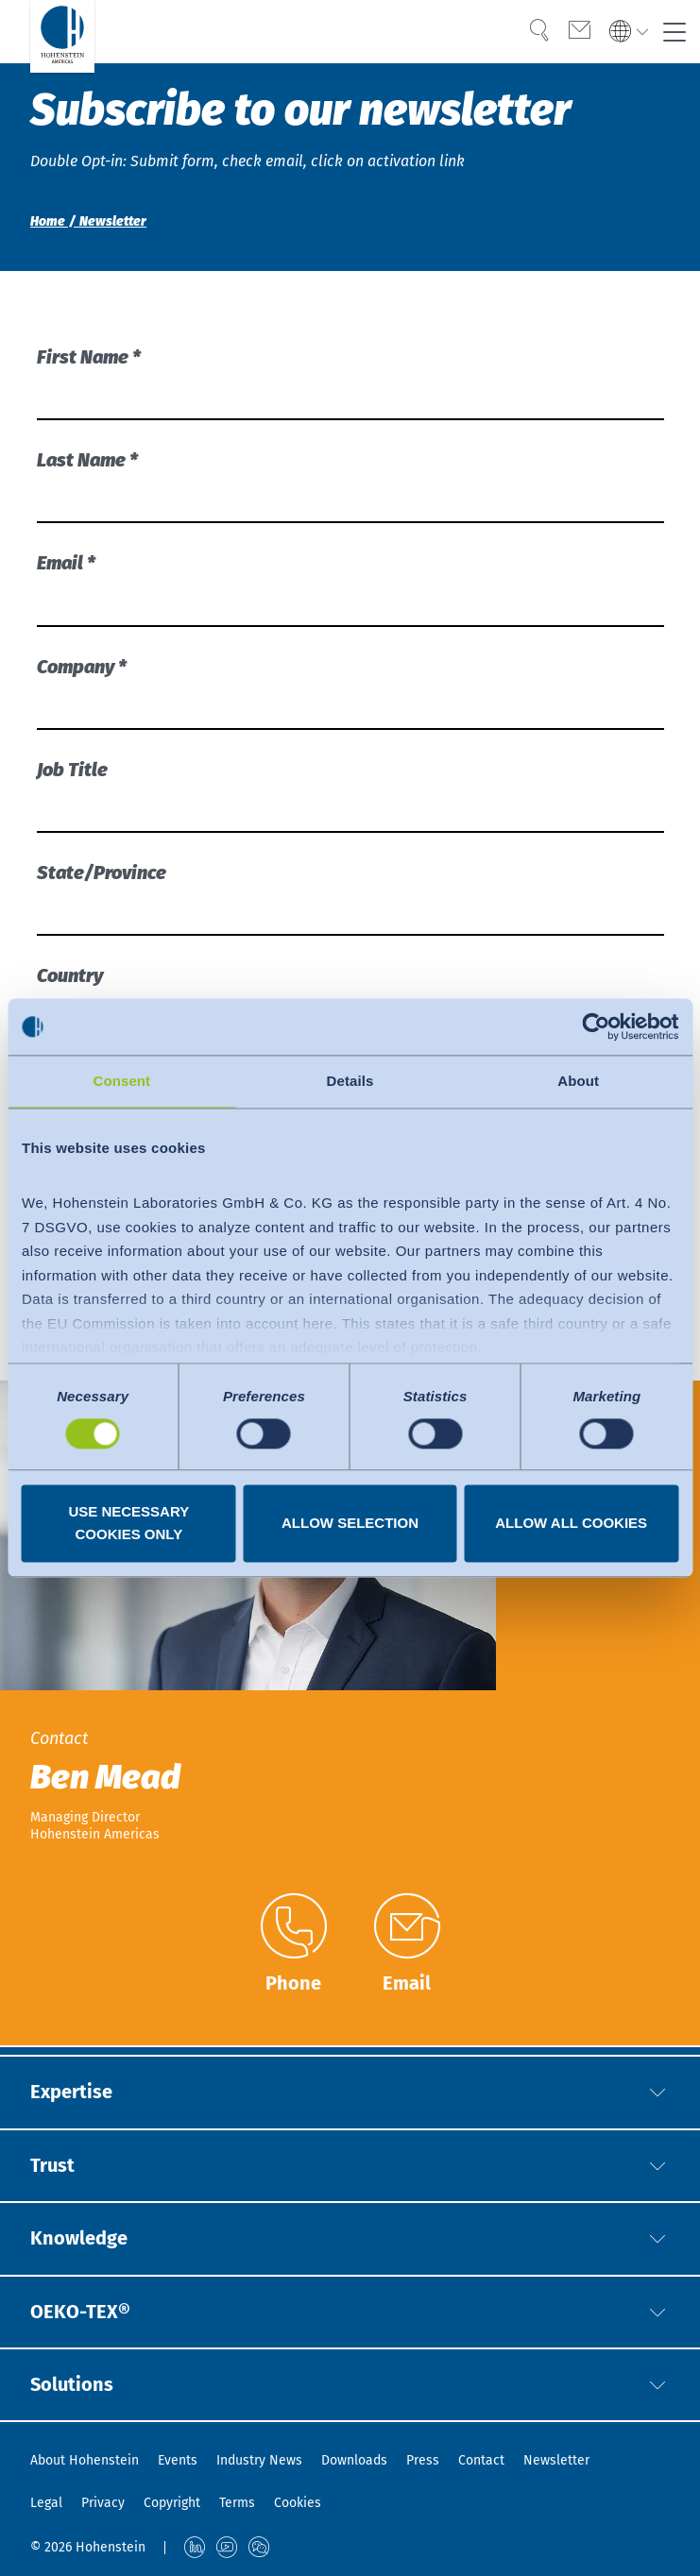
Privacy (103, 2503)
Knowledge (79, 2238)
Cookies (297, 2503)
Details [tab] (350, 1081)
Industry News (259, 2461)
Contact (481, 2461)
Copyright (172, 2503)
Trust (52, 2164)
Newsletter (556, 2461)
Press (422, 2461)
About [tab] (578, 1081)
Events (177, 2461)
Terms (237, 2503)
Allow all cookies (571, 1524)
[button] (657, 2091)
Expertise (71, 2090)
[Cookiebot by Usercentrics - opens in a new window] (595, 1026)
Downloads (354, 2461)
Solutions (71, 2385)
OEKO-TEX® (80, 2311)
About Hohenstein (84, 2461)
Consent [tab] (121, 1081)
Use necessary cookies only (128, 1523)
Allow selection (350, 1524)
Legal (46, 2503)
